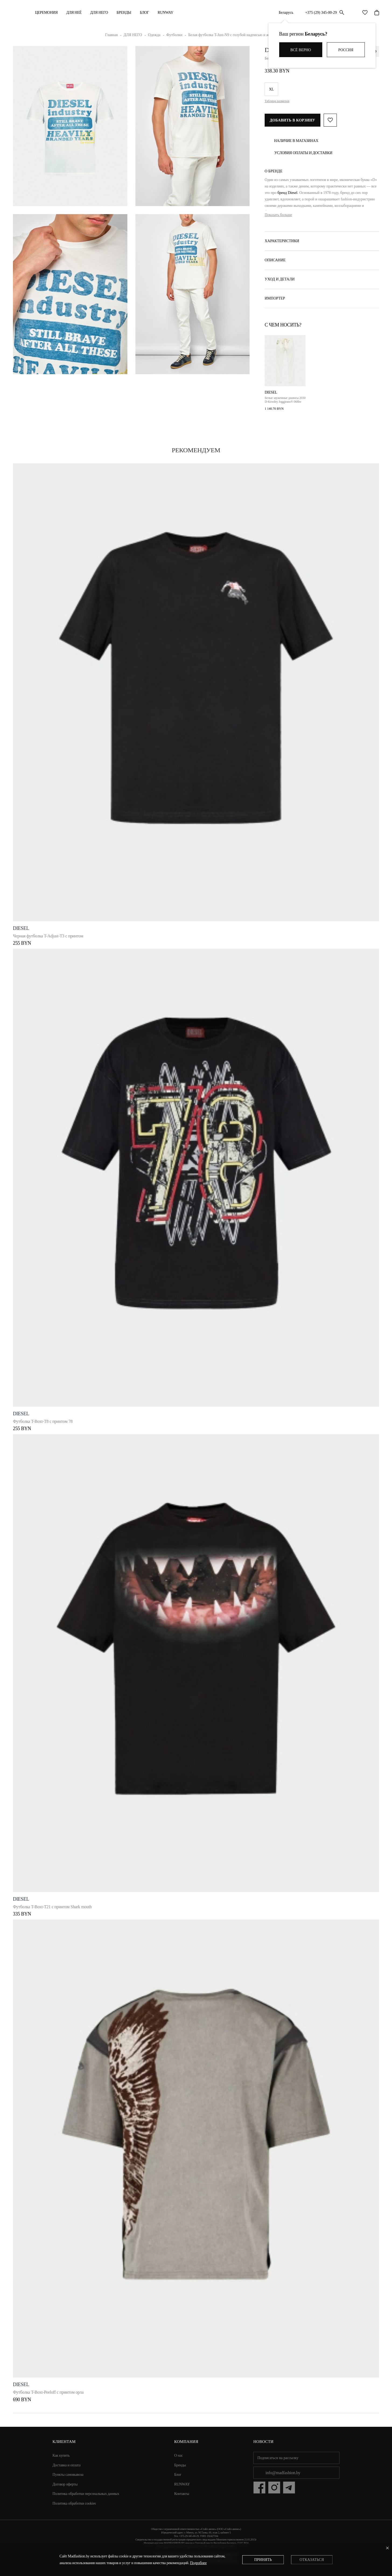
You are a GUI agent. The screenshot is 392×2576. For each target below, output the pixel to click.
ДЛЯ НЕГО (99, 13)
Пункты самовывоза (67, 2475)
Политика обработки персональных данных (85, 2494)
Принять (263, 2560)
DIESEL (21, 928)
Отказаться (312, 2560)
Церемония (46, 13)
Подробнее (198, 2563)
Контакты (181, 2494)
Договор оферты (65, 2484)
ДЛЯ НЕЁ (74, 13)
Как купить (61, 2455)
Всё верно (300, 50)
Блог (144, 13)
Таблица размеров (277, 101)
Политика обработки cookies (74, 2503)
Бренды (124, 13)
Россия (345, 50)
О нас (178, 2455)
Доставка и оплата (66, 2465)
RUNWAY (165, 13)
